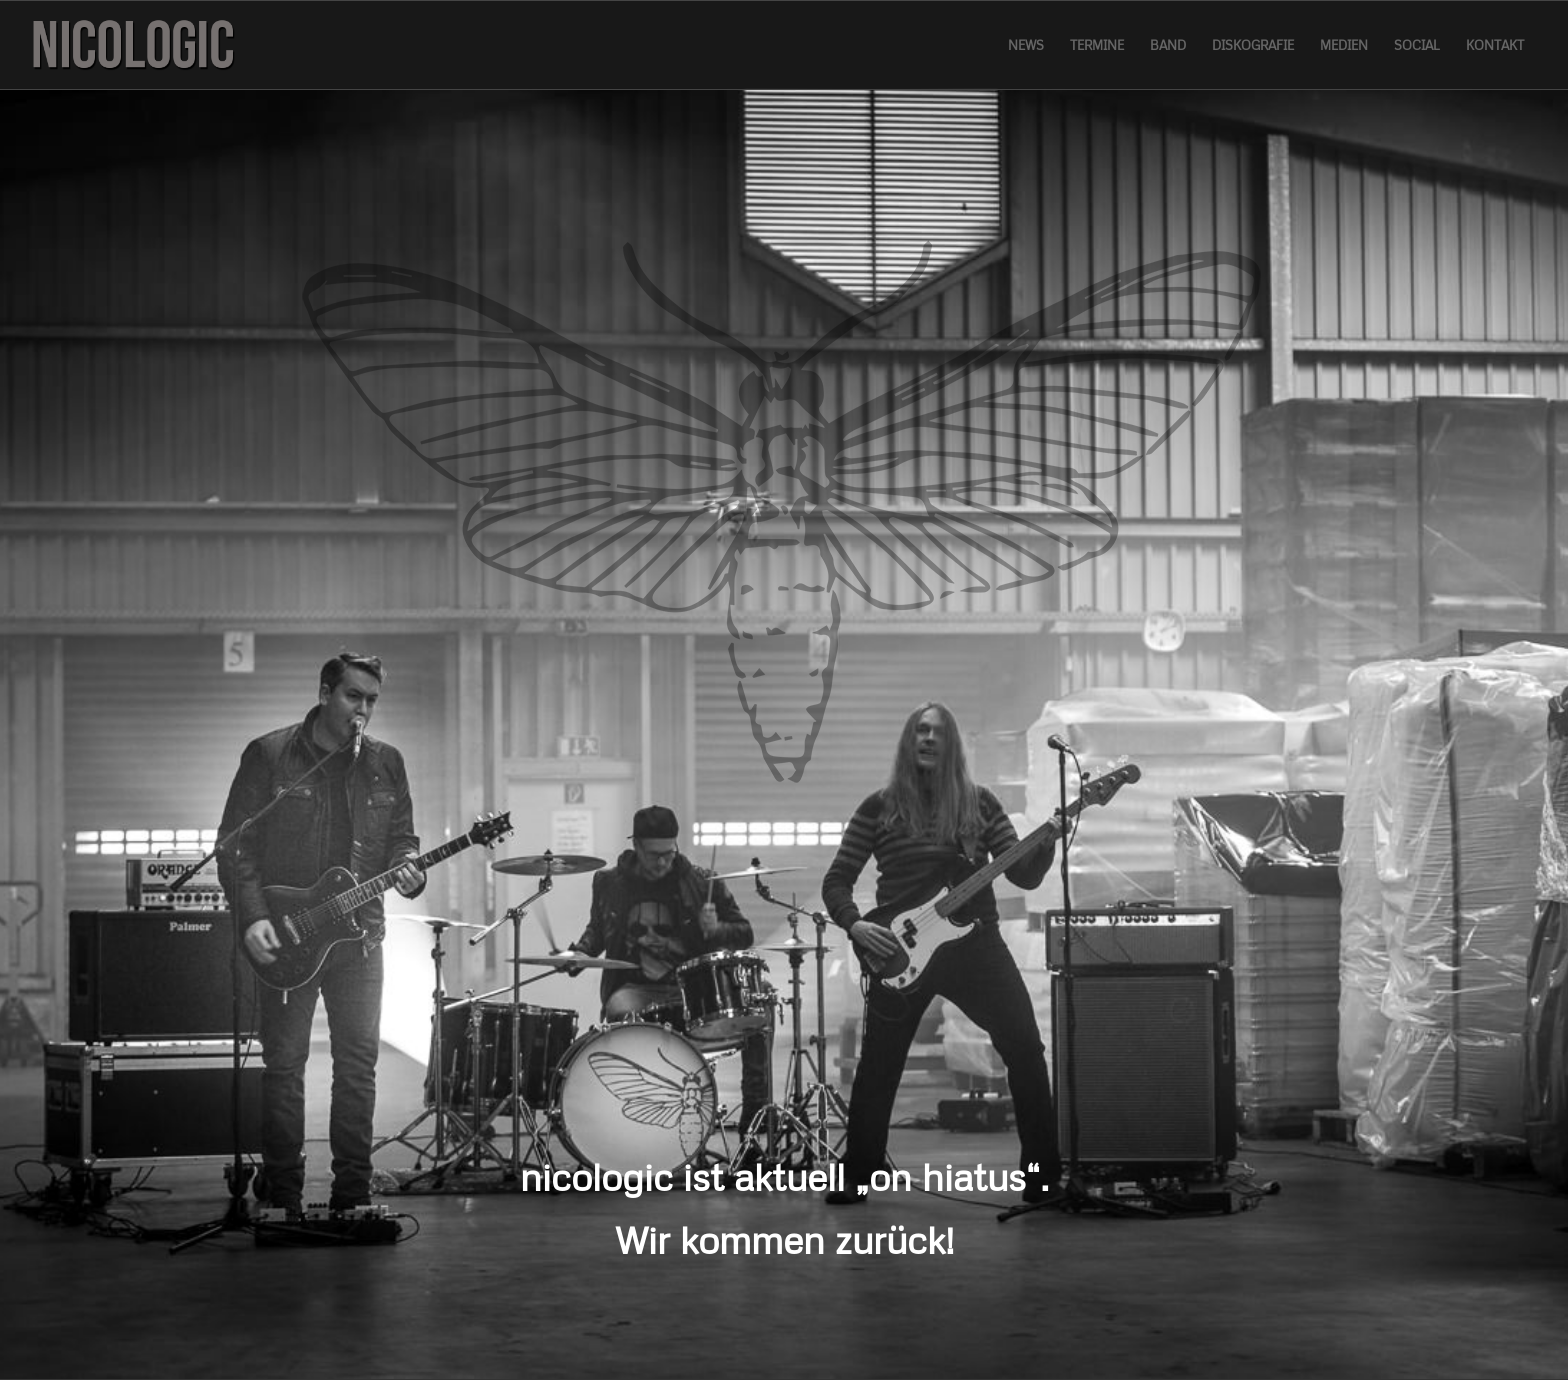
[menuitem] (1026, 45)
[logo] (133, 45)
